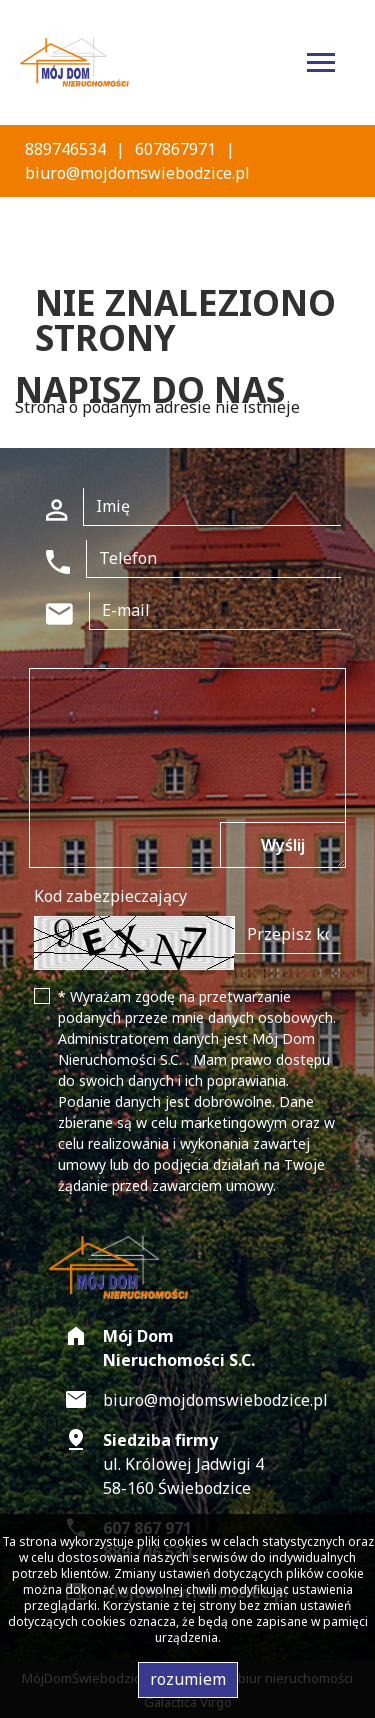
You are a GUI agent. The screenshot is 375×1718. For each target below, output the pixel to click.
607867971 (175, 149)
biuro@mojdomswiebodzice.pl (137, 173)
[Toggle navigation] (321, 65)
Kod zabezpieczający (110, 896)
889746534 (65, 149)
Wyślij (283, 845)
